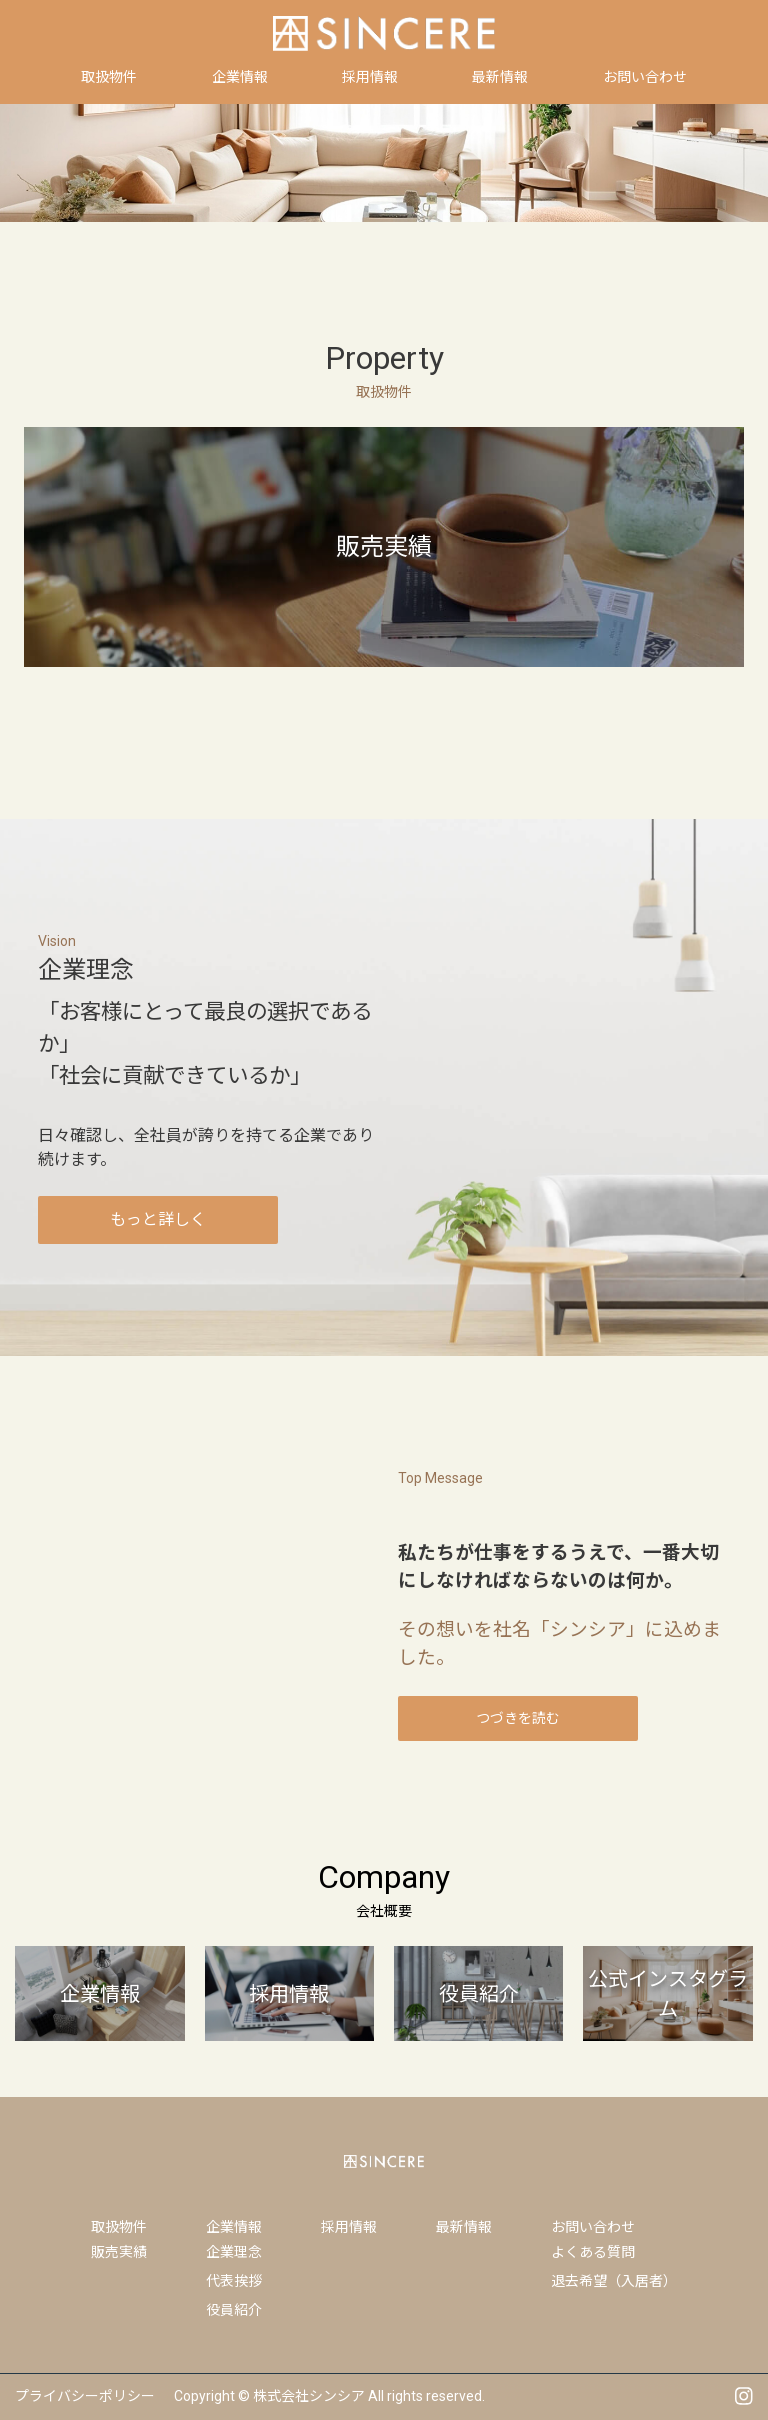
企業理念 (234, 2252)
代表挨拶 (234, 2281)
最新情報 (464, 2227)
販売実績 (119, 2252)
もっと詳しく (158, 1219)
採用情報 (349, 2227)
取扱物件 (119, 2227)
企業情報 (234, 2227)
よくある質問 (593, 2252)
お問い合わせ (593, 2227)
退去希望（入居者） (614, 2281)
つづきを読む (518, 1718)
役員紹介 (234, 2310)
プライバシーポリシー (85, 2396)
